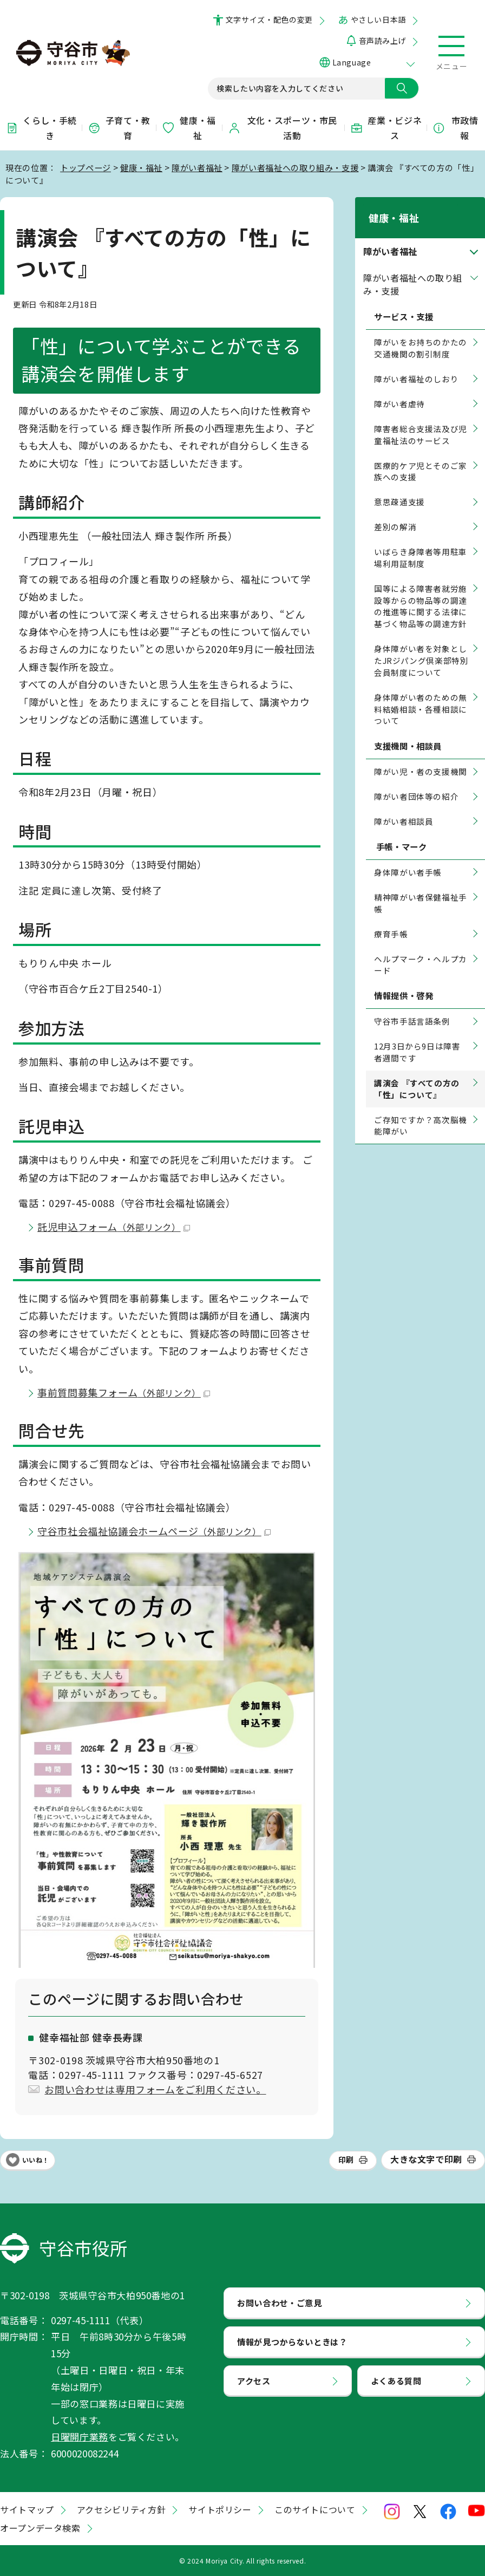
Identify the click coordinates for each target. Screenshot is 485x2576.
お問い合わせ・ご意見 (279, 2302)
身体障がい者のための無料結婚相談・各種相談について (420, 695)
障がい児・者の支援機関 (420, 758)
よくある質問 (396, 2380)
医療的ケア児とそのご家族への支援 (420, 457)
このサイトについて (315, 2509)
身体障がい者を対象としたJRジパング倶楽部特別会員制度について (421, 646)
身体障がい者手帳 (408, 858)
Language (351, 62)
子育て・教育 (119, 128)
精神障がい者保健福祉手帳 (420, 889)
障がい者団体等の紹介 (416, 782)
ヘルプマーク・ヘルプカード (420, 950)
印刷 (346, 2159)
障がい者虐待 (399, 389)
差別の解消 (395, 512)
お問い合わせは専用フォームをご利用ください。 (155, 2089)
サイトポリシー (219, 2509)
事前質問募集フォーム (123, 1392)
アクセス (254, 2380)
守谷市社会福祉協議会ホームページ (154, 1531)
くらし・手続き (41, 128)
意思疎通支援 (399, 488)
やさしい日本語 (378, 19)
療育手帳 (391, 919)
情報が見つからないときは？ (292, 2341)
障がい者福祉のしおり (416, 364)
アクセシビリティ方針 (121, 2509)
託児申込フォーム (113, 1226)
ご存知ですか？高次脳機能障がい (420, 1111)
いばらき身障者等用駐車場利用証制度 (420, 543)
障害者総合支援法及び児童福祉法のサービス (420, 420)
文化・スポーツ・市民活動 (283, 128)
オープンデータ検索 (40, 2527)
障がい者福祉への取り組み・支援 (295, 167)
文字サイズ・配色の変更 (269, 19)
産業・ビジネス (386, 128)
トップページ (85, 167)
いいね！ (35, 2160)
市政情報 (455, 128)
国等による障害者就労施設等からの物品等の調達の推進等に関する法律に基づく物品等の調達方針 (420, 592)
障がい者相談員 (403, 807)
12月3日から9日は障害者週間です (417, 1037)
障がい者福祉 (197, 167)
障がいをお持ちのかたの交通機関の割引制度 (420, 334)
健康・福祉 (189, 128)
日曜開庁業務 (79, 2436)
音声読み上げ (382, 40)
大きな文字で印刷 (426, 2159)
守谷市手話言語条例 (412, 1007)
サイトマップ (27, 2509)
